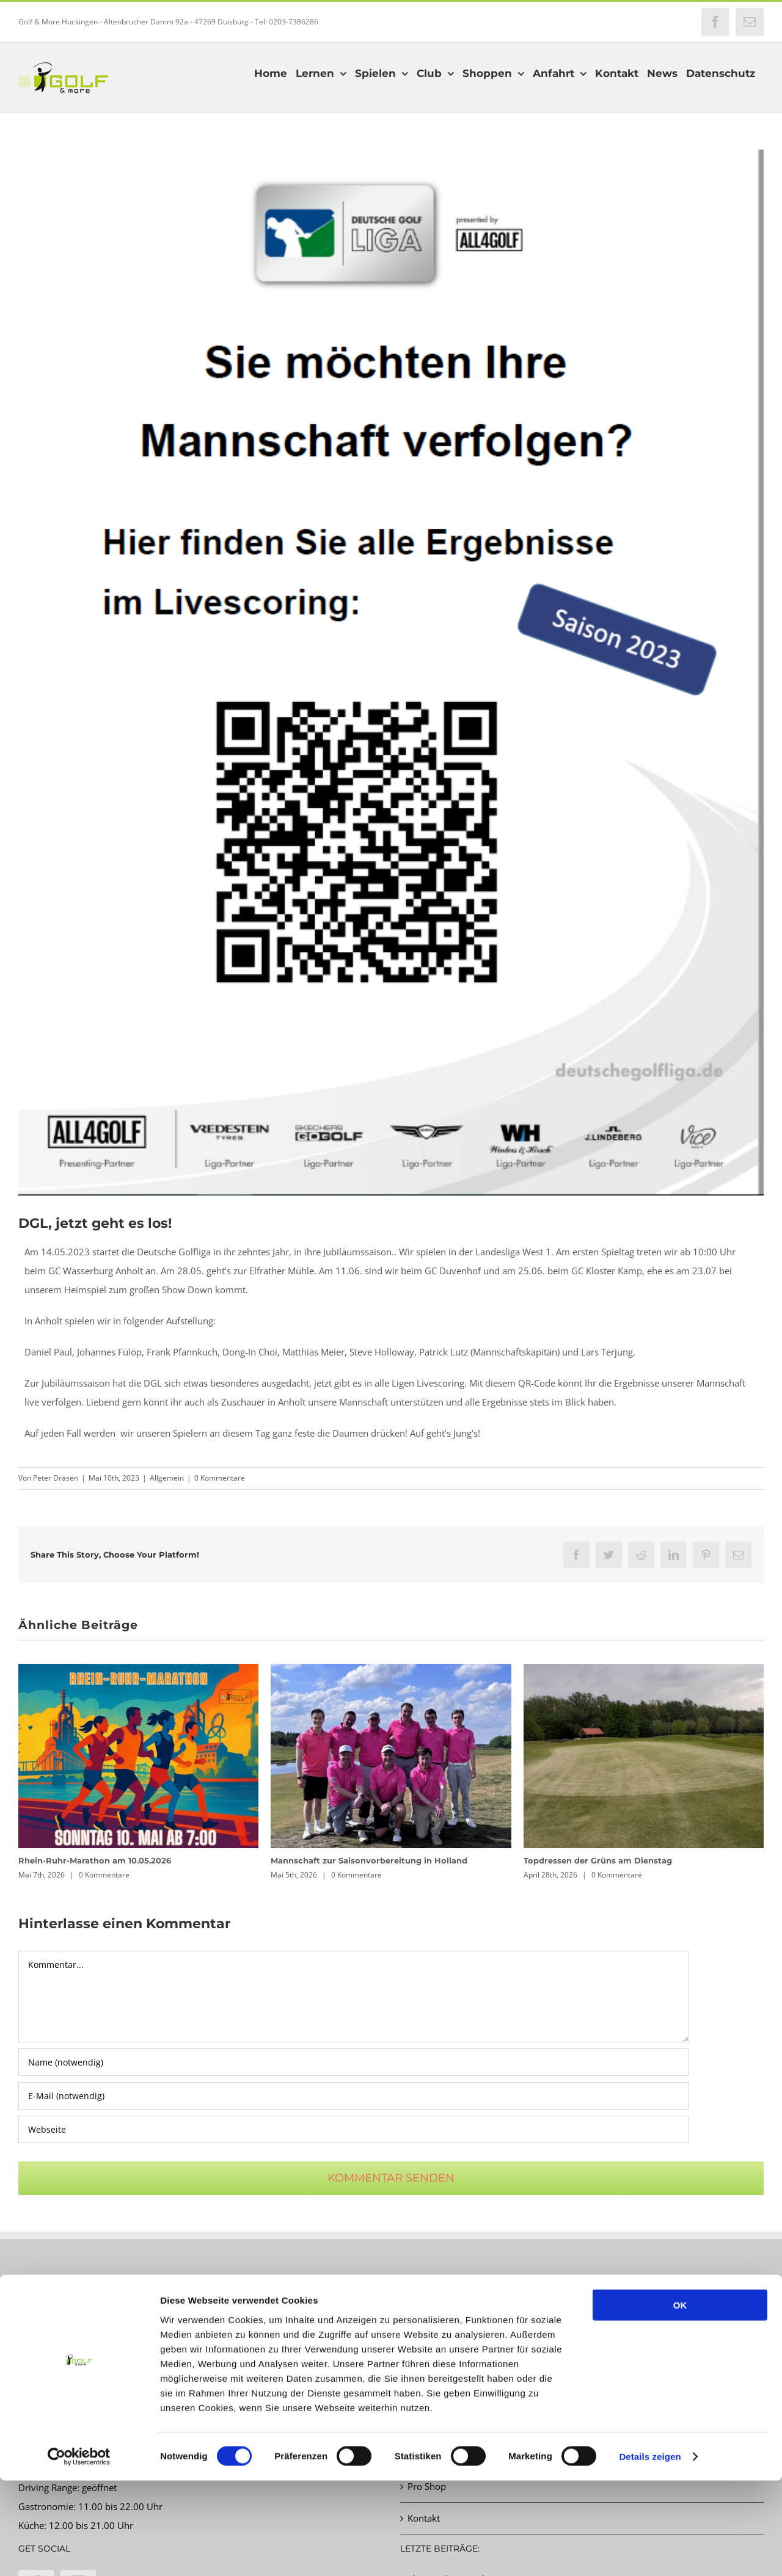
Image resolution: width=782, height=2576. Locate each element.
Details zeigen (650, 2552)
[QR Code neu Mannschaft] (391, 672)
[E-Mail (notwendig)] (353, 2096)
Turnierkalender (441, 2359)
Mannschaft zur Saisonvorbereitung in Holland (369, 1860)
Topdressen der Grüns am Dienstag (598, 1860)
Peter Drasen (55, 1478)
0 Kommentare (219, 1478)
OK (680, 2400)
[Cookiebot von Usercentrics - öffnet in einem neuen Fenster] (79, 2552)
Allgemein (167, 1478)
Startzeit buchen (441, 2327)
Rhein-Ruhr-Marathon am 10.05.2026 (94, 1860)
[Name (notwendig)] (353, 2062)
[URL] (353, 2129)
